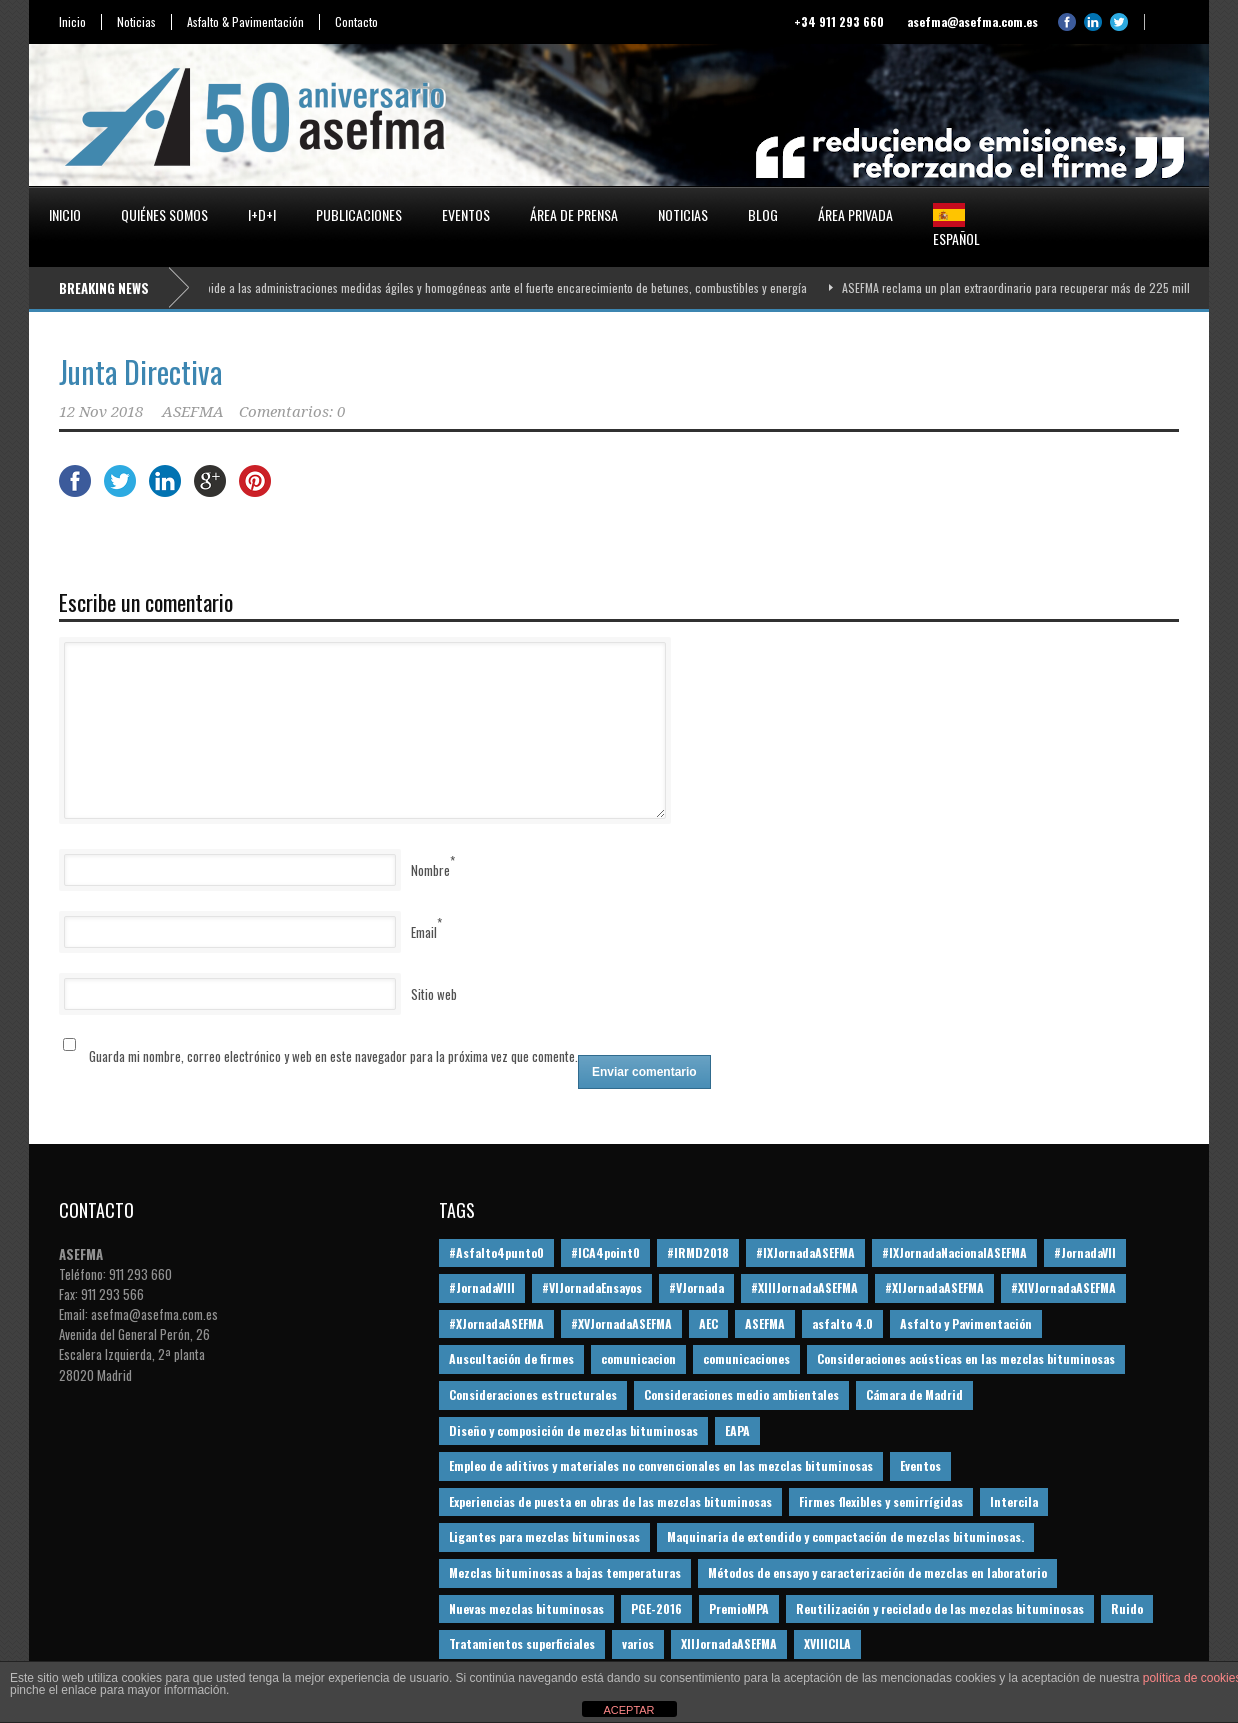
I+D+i (262, 214)
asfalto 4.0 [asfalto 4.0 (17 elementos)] (842, 1323)
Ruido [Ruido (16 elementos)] (1127, 1608)
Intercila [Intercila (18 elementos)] (1014, 1501)
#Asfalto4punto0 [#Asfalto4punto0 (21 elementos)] (496, 1252)
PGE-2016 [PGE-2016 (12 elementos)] (656, 1608)
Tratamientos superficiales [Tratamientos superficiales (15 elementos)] (522, 1643)
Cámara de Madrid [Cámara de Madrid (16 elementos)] (914, 1394)
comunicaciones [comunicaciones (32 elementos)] (746, 1358)
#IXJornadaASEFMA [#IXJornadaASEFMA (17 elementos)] (805, 1252)
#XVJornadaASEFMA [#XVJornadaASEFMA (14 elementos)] (621, 1323)
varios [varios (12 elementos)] (638, 1643)
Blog (763, 214)
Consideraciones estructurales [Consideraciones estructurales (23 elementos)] (533, 1394)
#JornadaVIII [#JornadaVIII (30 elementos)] (482, 1287)
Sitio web (434, 994)
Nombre (430, 870)
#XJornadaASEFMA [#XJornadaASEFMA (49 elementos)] (496, 1323)
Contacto (356, 22)
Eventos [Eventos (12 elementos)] (920, 1465)
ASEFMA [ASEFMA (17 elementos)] (765, 1323)
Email (424, 932)
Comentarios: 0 (292, 412)
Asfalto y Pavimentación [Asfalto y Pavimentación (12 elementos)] (966, 1323)
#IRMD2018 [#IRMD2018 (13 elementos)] (698, 1252)
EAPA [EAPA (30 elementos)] (737, 1430)
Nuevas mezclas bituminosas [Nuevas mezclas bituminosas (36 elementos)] (526, 1608)
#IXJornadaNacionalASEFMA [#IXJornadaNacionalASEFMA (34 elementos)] (954, 1252)
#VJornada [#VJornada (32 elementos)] (696, 1287)
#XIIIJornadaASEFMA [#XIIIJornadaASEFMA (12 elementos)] (804, 1287)
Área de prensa (574, 214)
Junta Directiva (140, 371)
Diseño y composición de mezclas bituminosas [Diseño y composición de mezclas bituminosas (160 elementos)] (573, 1430)
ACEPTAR (628, 1710)
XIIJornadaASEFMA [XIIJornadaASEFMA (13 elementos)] (729, 1643)
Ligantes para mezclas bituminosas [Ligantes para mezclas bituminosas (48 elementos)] (544, 1536)
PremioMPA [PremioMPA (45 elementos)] (739, 1608)
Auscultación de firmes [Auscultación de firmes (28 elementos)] (511, 1358)
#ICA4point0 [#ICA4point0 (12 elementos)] (605, 1252)
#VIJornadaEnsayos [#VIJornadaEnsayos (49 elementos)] (592, 1287)
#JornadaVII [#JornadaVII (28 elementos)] (1085, 1252)
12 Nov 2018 (101, 412)
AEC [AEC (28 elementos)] (708, 1323)
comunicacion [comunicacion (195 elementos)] (638, 1358)
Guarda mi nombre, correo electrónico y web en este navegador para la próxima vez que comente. (333, 1056)
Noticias (136, 22)
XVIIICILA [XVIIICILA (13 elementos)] (827, 1643)
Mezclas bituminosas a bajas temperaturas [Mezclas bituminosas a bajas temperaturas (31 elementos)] (565, 1572)
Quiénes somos (164, 214)
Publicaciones (359, 214)
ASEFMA (193, 412)
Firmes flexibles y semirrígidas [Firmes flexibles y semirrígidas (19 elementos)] (881, 1501)
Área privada (855, 214)
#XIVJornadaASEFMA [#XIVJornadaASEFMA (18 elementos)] (1063, 1287)
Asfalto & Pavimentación (245, 22)
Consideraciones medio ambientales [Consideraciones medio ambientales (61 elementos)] (741, 1394)
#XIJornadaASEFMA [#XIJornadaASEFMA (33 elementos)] (934, 1287)
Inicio (72, 22)
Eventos (466, 214)
